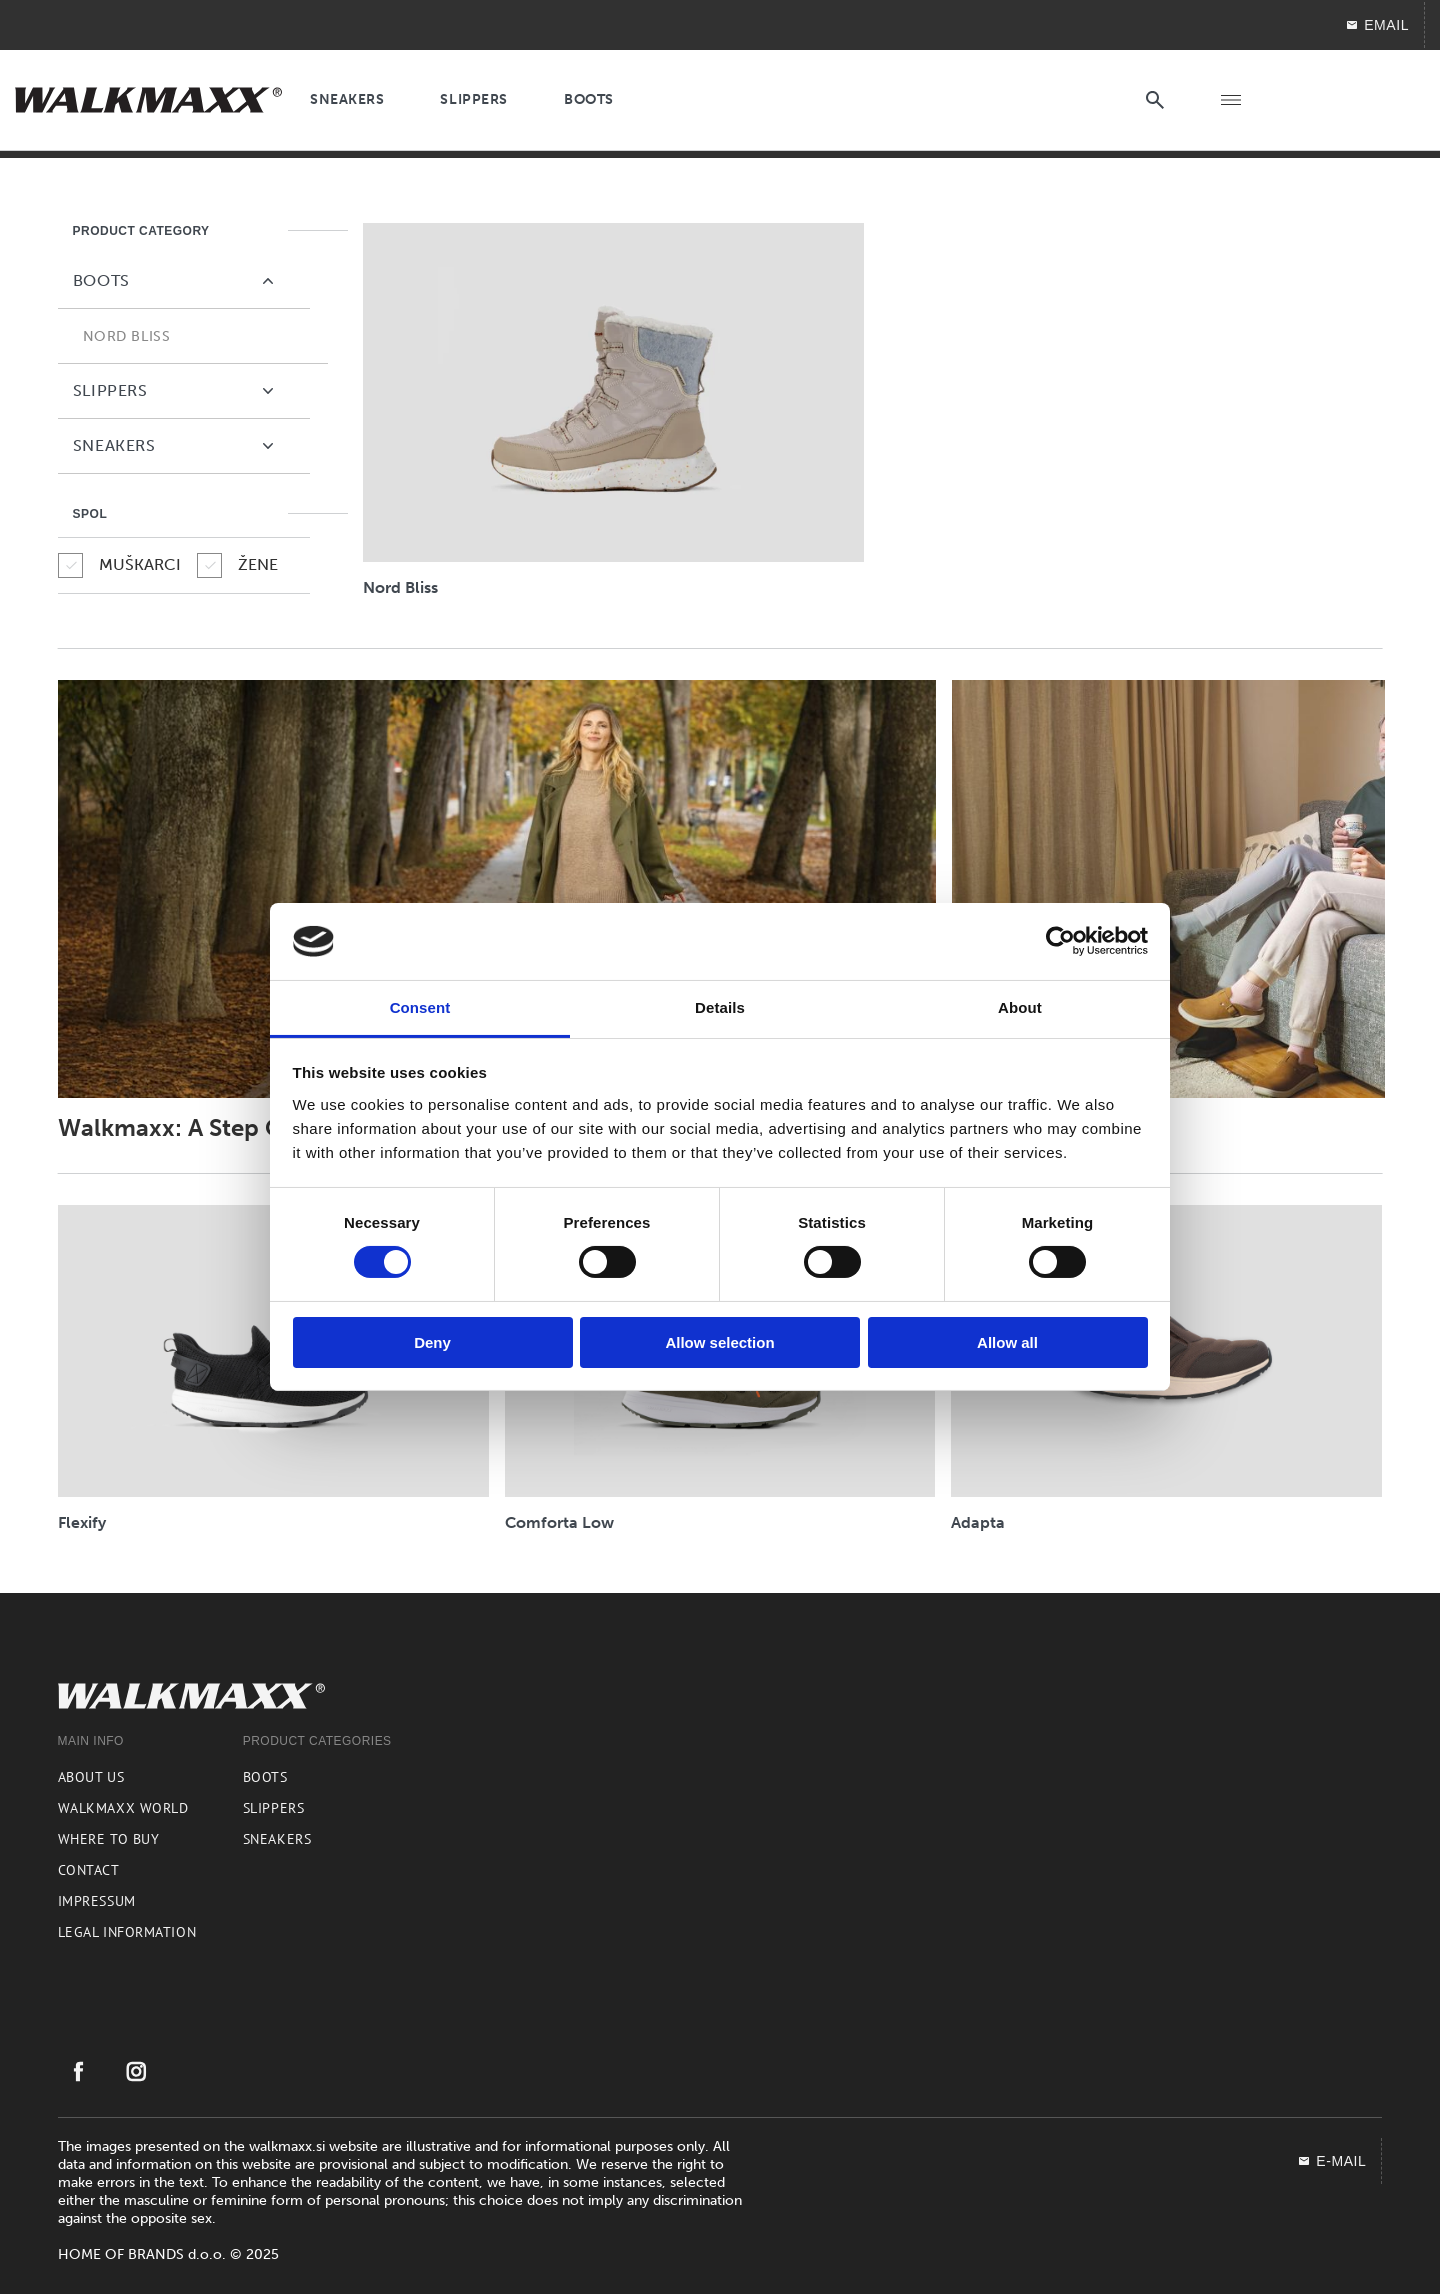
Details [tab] (720, 1007)
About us (91, 1777)
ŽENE (237, 565)
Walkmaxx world (123, 1808)
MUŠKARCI (119, 565)
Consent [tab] (420, 1007)
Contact (89, 1870)
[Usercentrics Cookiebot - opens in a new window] (1060, 941)
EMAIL (1377, 25)
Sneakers (277, 1839)
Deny (432, 1342)
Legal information (127, 1932)
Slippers (273, 1808)
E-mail (1331, 2161)
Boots (265, 1777)
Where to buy (109, 1839)
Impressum (97, 1901)
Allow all (1007, 1342)
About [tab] (1020, 1007)
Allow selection (719, 1342)
